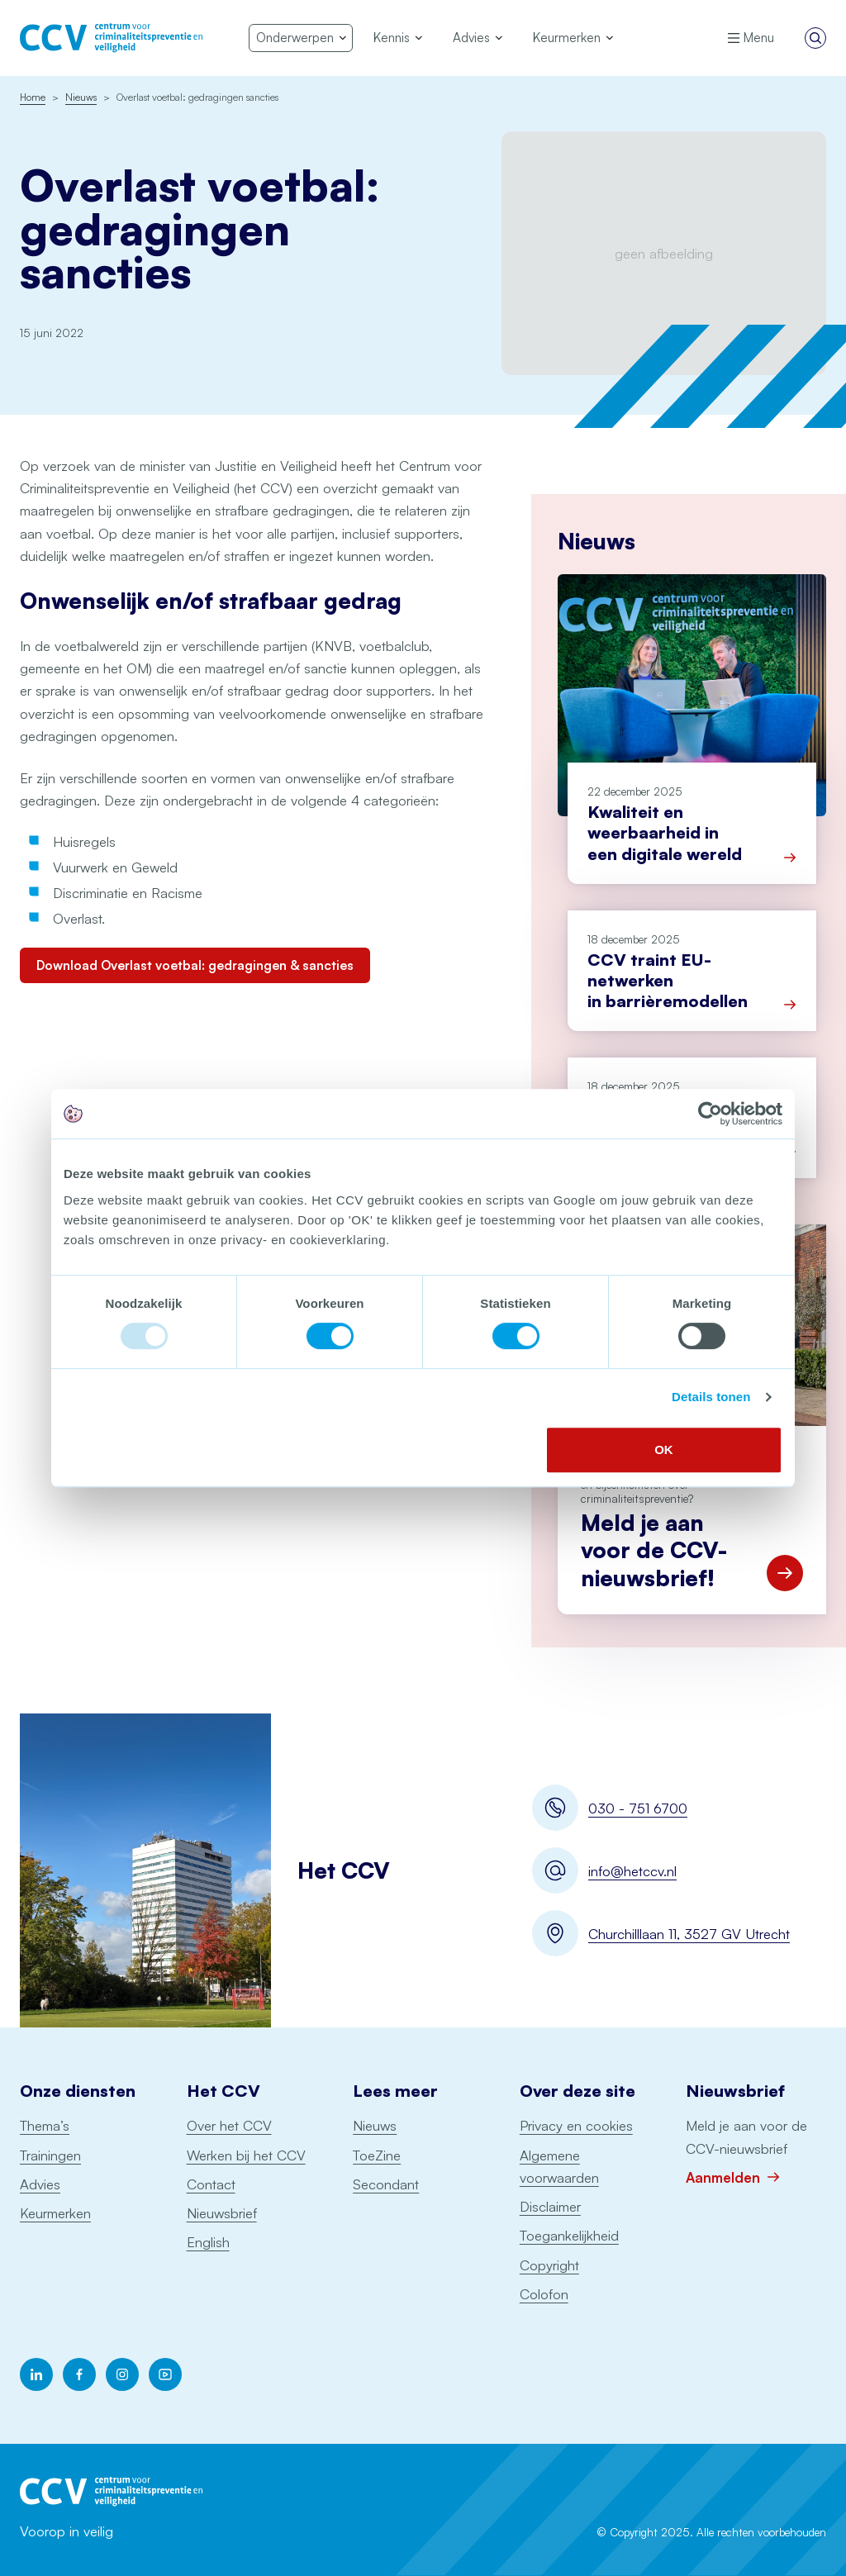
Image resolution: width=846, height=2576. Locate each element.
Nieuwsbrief (222, 2213)
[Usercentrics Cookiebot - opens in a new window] (710, 1113)
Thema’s (44, 2125)
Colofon (544, 2294)
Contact (211, 2184)
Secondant (386, 2184)
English (208, 2241)
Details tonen (711, 1397)
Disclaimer (550, 2206)
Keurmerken (55, 2213)
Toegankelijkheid (569, 2235)
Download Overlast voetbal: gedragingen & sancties (195, 965)
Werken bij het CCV (246, 2155)
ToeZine (377, 2155)
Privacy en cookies (576, 2125)
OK (663, 1449)
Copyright (549, 2265)
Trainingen (50, 2155)
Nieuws (375, 2125)
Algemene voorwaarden (559, 2166)
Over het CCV (229, 2125)
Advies (40, 2184)
